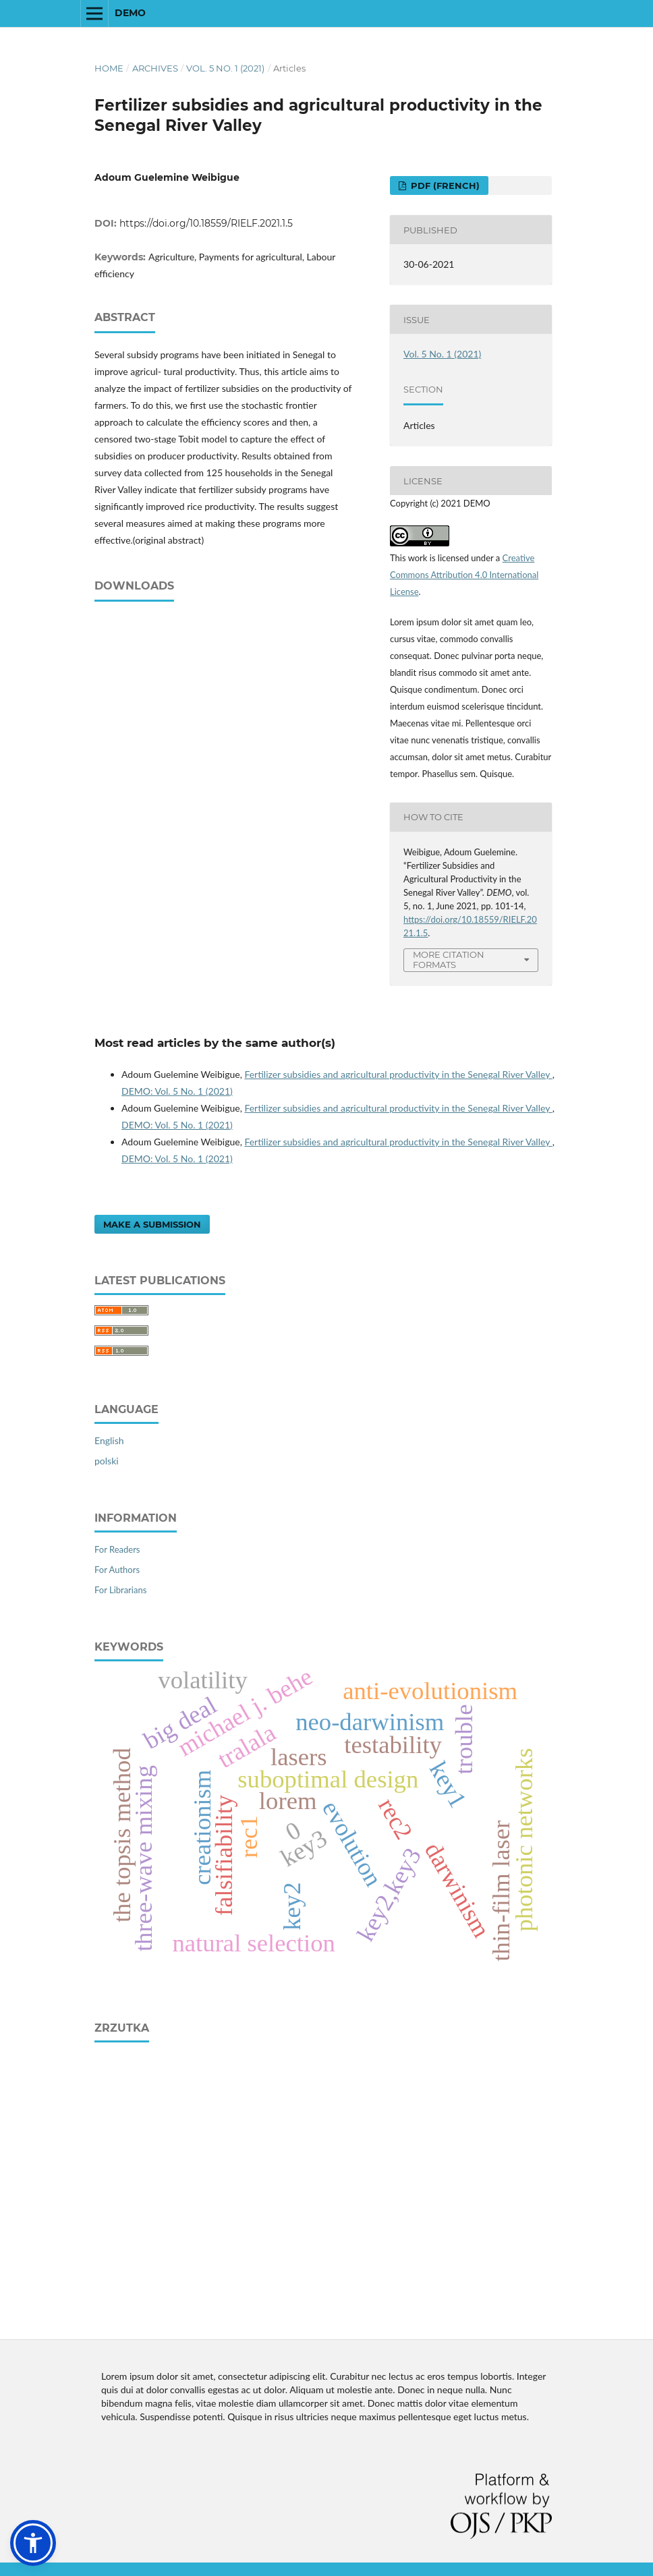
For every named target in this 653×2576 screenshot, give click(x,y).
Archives (155, 68)
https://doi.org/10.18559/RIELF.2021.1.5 (206, 223)
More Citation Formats (448, 959)
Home (108, 68)
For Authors (117, 1569)
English (109, 1440)
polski (106, 1460)
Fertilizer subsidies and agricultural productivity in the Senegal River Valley (398, 1074)
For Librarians (120, 1589)
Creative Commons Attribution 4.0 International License (464, 574)
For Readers (117, 1549)
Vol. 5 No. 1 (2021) (225, 68)
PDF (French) (444, 185)
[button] (33, 2543)
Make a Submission (152, 1224)
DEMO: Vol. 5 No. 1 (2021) (177, 1091)
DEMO (130, 13)
